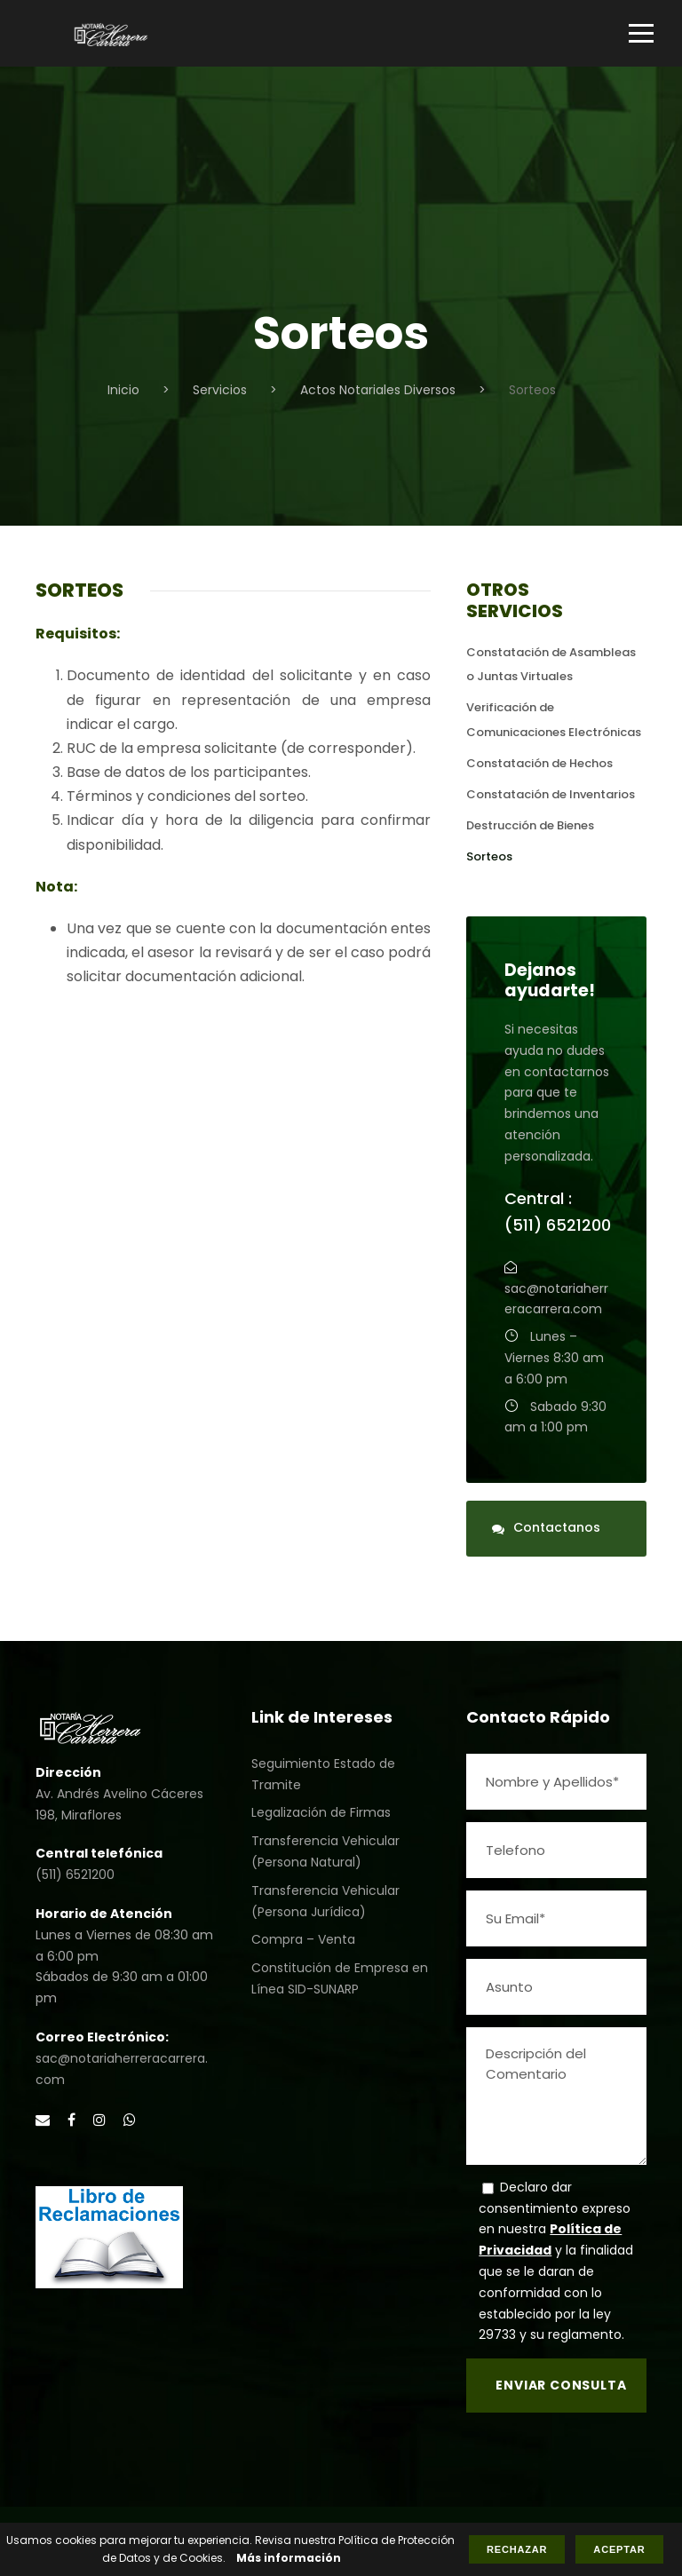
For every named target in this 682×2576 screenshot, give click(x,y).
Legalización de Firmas (321, 1812)
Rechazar (517, 2549)
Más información (288, 2557)
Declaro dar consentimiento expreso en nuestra (554, 2208)
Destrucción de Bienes (530, 825)
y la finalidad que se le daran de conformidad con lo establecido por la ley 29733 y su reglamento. (556, 2292)
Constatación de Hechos (539, 763)
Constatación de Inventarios (550, 794)
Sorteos (489, 856)
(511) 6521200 (75, 1874)
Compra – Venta (303, 1939)
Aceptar (619, 2549)
